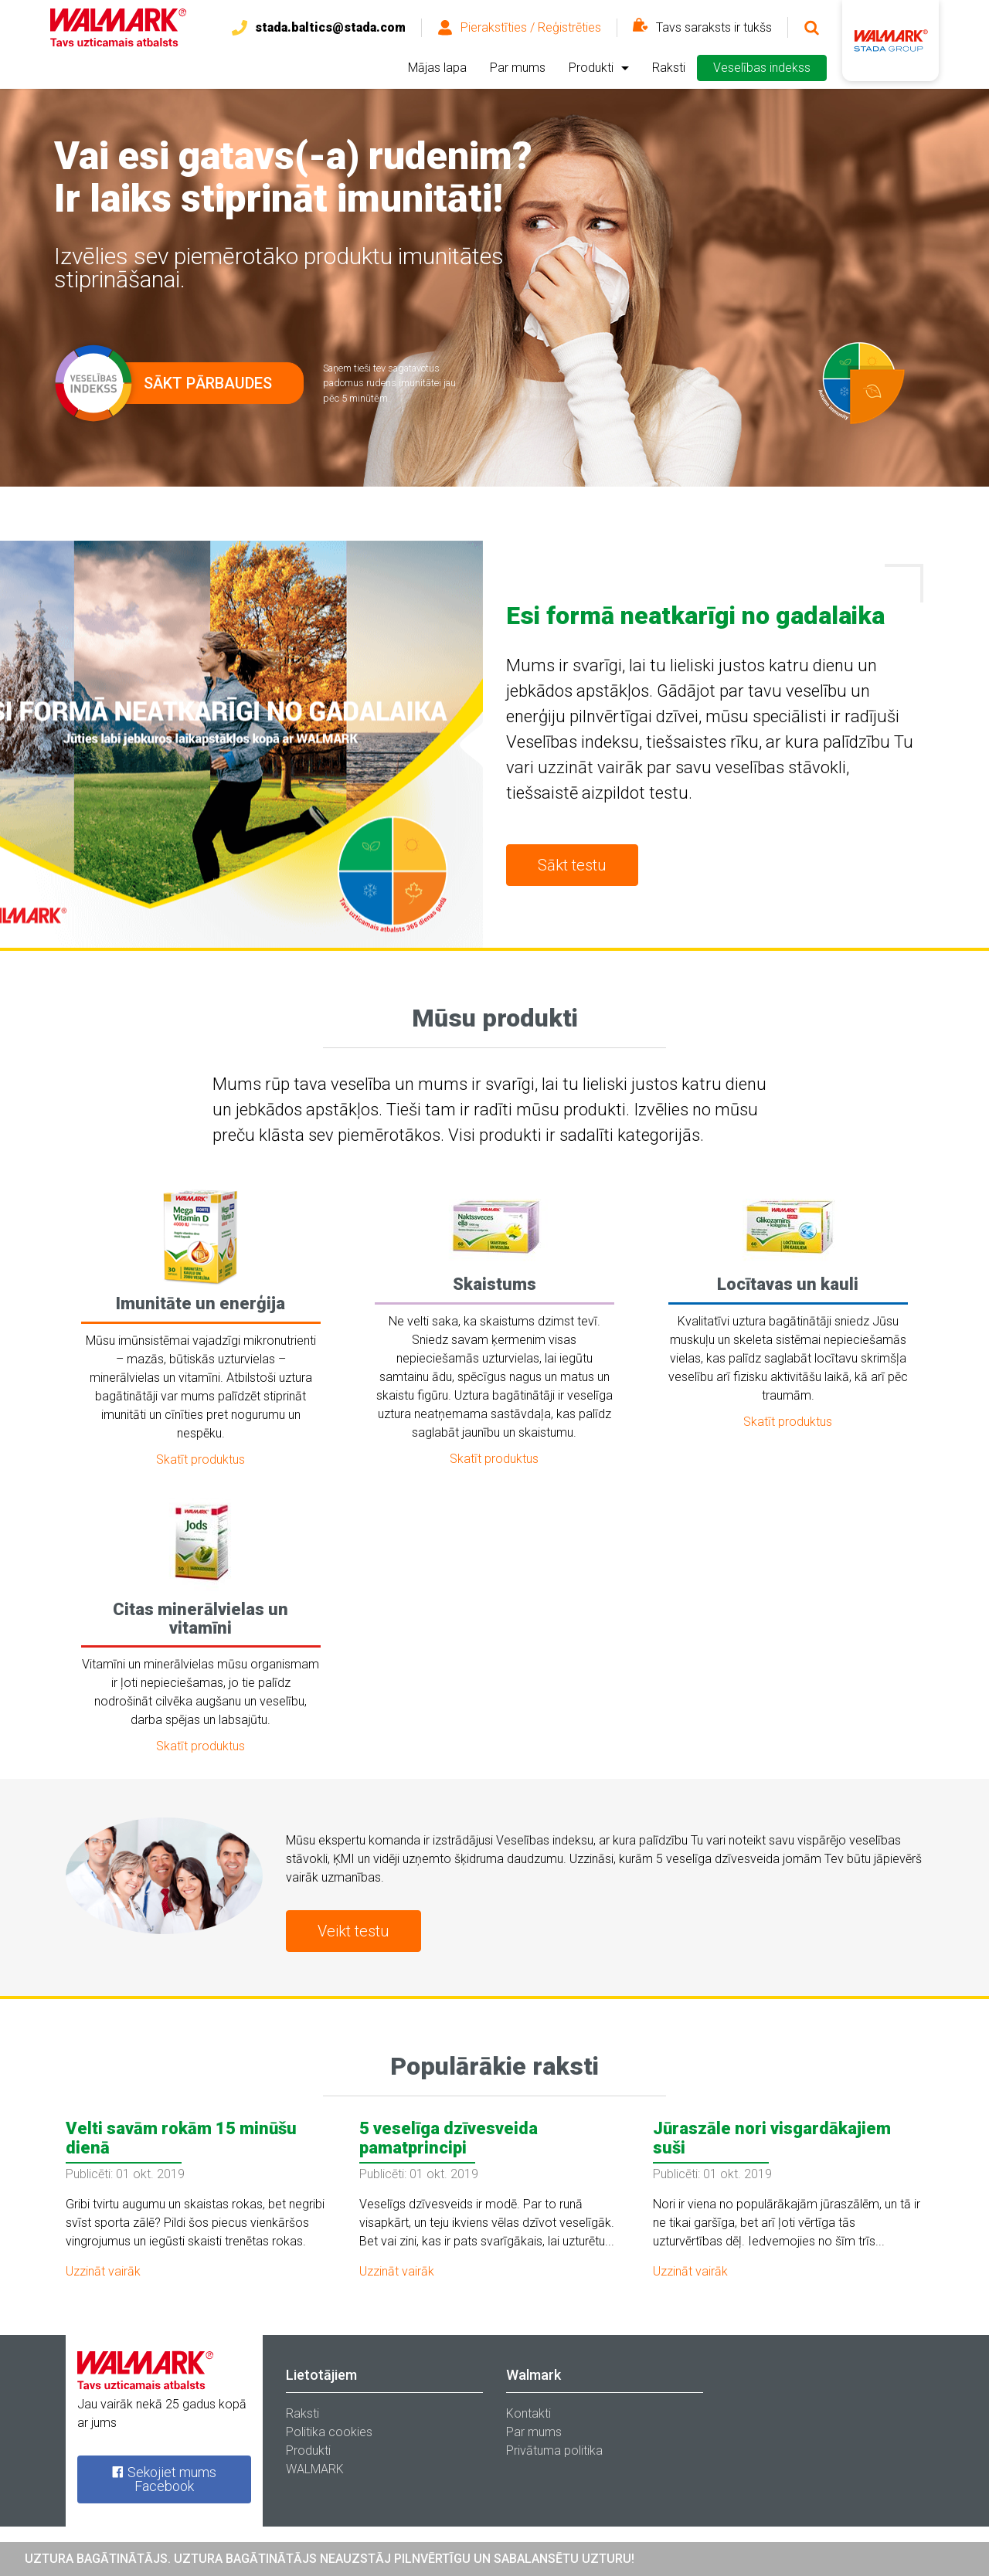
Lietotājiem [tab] (321, 2375)
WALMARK (315, 2469)
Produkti (591, 67)
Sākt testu (572, 865)
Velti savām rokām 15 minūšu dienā (181, 2138)
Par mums (517, 67)
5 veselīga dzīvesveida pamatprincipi (448, 2138)
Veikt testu (353, 1931)
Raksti (668, 67)
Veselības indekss (762, 67)
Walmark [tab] (533, 2375)
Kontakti (528, 2413)
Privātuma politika (554, 2450)
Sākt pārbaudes (182, 383)
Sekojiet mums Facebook (164, 2479)
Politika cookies (329, 2432)
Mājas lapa (437, 67)
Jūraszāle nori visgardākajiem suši (772, 2138)
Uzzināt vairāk (103, 2271)
